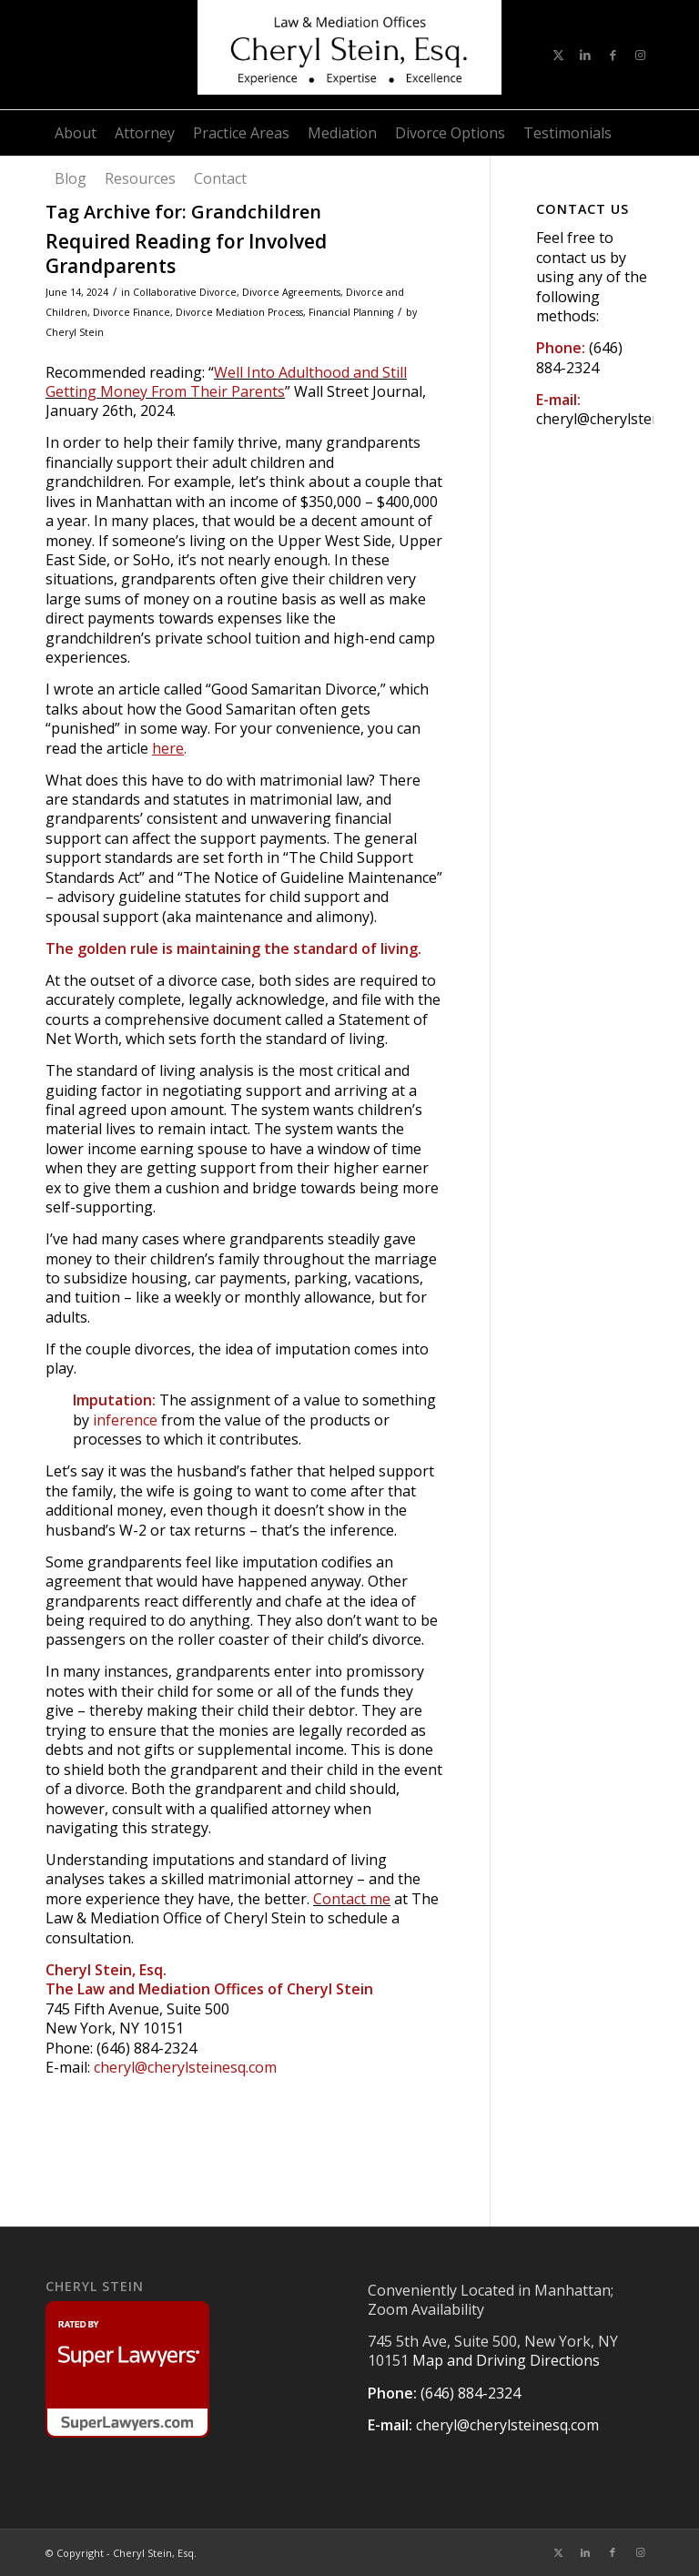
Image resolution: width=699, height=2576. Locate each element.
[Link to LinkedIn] (585, 54)
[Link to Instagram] (639, 54)
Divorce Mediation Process (239, 312)
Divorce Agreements (291, 292)
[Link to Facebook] (612, 54)
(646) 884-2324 (579, 357)
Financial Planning (351, 312)
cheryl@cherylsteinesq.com (185, 2067)
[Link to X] (558, 54)
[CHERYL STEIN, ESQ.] (349, 54)
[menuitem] (76, 133)
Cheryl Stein (75, 332)
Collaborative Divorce (185, 292)
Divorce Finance (131, 312)
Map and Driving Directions (506, 2360)
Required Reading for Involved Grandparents (186, 253)
